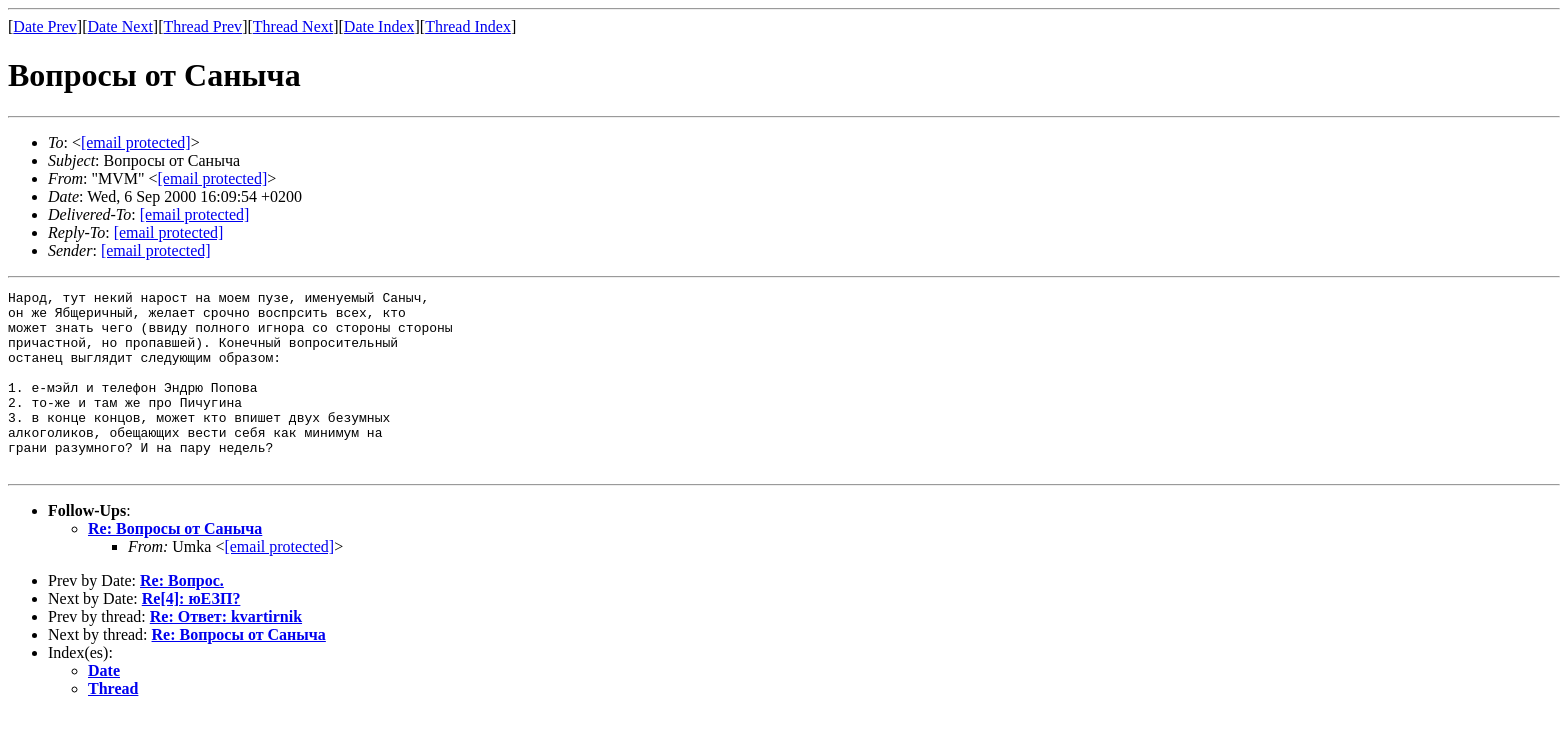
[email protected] (195, 214)
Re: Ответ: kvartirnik (226, 652)
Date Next (120, 26)
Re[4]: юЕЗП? (191, 634)
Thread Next (293, 26)
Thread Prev (202, 26)
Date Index (379, 26)
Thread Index (468, 26)
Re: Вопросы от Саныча (175, 564)
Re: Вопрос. (182, 616)
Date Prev (45, 26)
